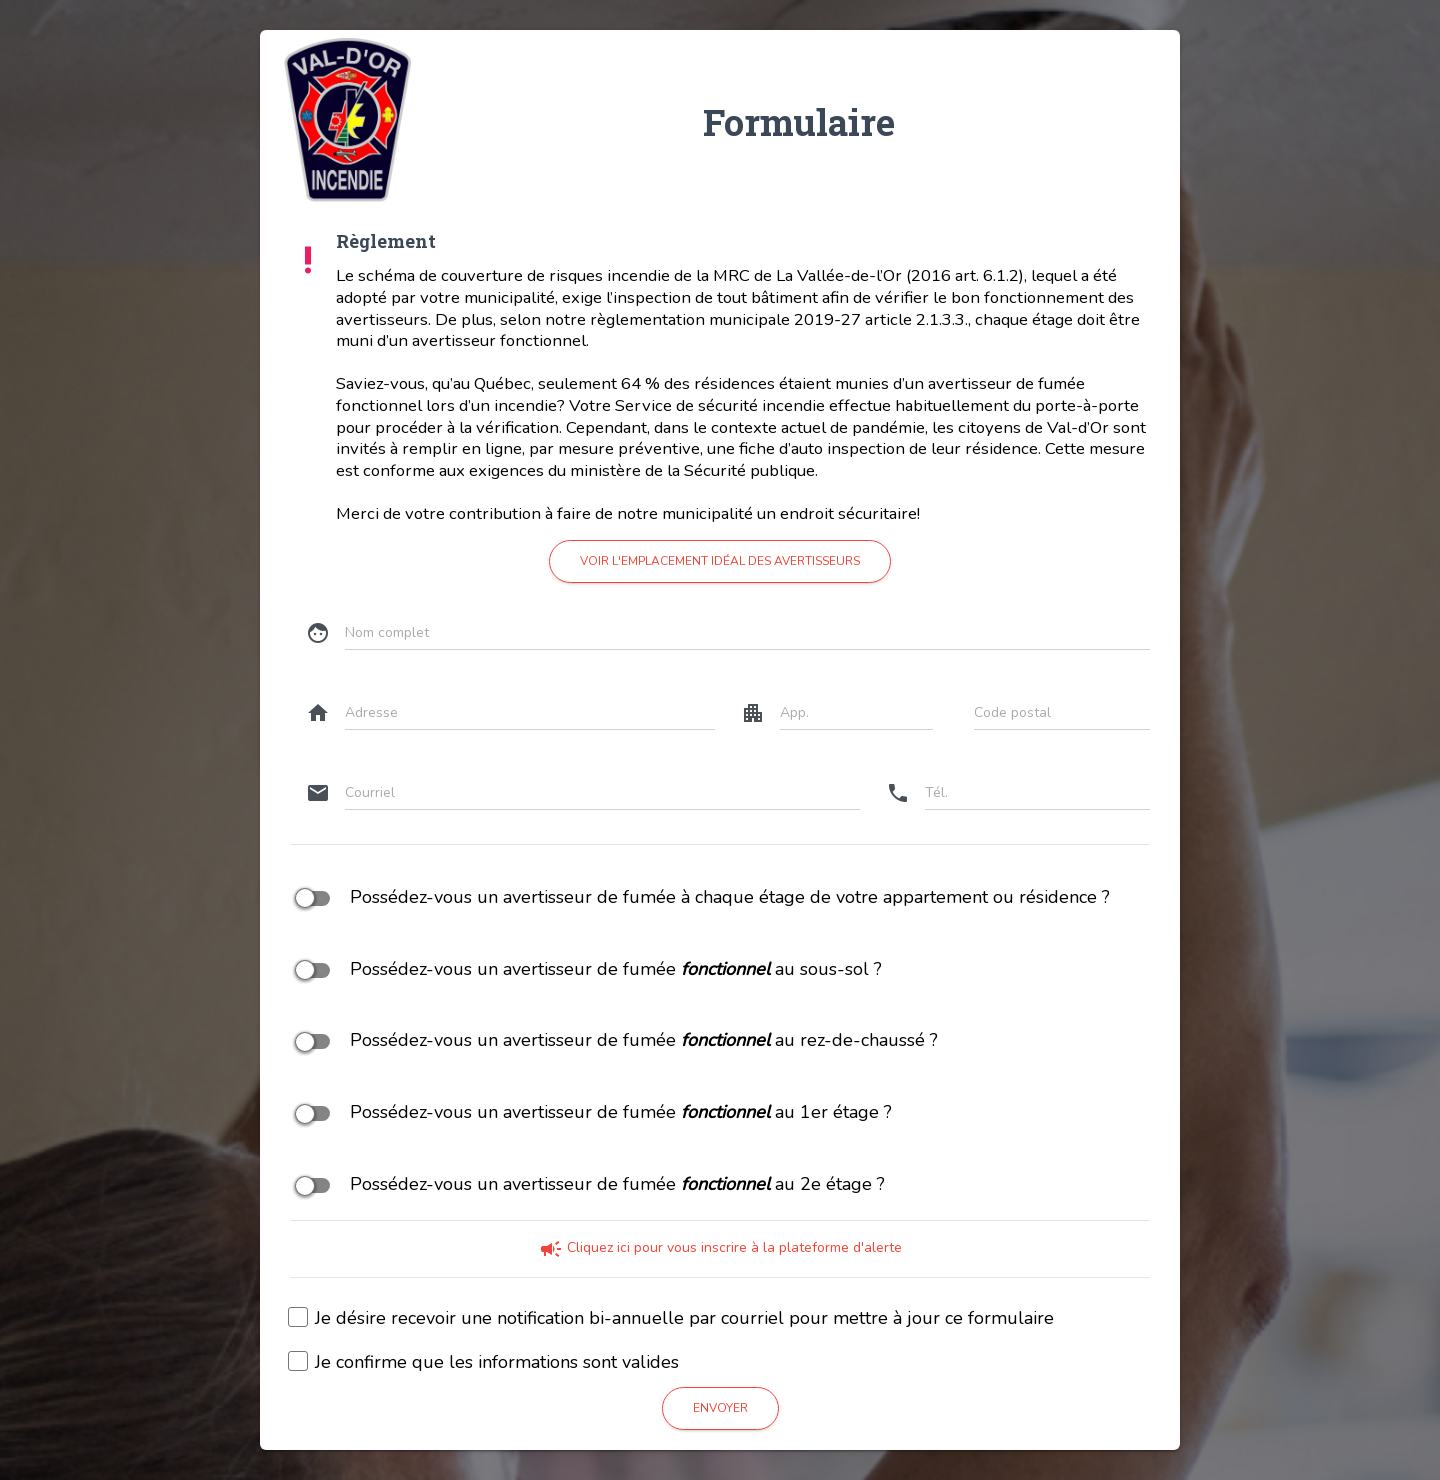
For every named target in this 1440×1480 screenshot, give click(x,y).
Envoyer (720, 1408)
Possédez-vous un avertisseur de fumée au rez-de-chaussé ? (614, 1041)
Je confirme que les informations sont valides (484, 1363)
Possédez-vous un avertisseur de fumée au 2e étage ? (587, 1185)
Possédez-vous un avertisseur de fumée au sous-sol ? (586, 970)
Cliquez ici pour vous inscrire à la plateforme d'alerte (720, 1247)
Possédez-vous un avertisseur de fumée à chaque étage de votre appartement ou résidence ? (700, 898)
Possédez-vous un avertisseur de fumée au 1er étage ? (591, 1113)
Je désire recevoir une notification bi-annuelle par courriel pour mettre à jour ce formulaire (672, 1319)
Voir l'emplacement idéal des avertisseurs (720, 561)
